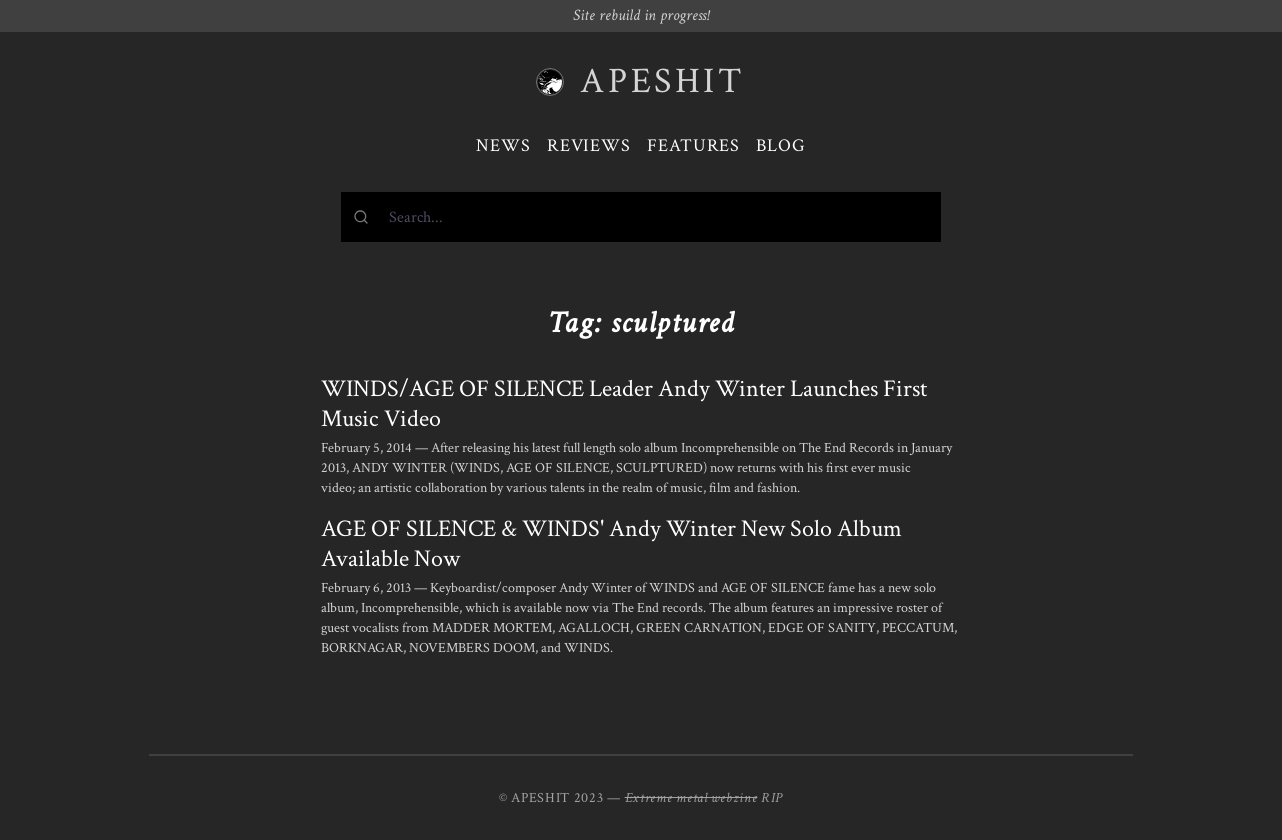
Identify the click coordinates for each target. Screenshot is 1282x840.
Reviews (589, 145)
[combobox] (641, 217)
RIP (772, 798)
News (503, 145)
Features (693, 145)
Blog (781, 145)
